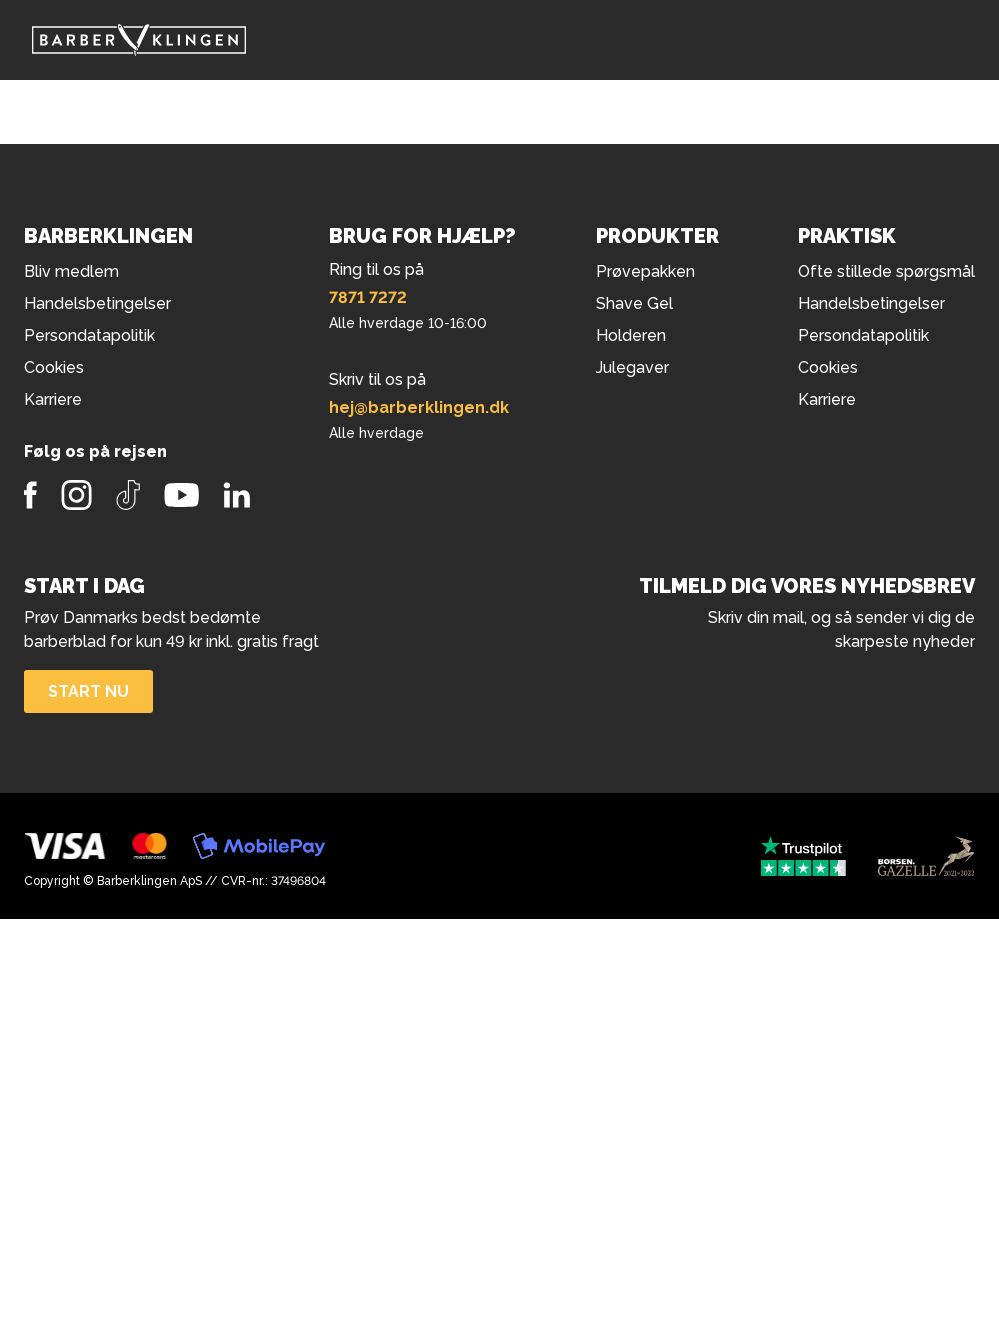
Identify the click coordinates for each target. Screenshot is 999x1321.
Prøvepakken (645, 271)
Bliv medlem (71, 271)
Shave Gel (634, 303)
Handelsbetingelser (871, 303)
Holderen (631, 335)
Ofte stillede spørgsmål (886, 271)
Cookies (828, 367)
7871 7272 (368, 297)
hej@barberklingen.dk (419, 407)
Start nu (88, 691)
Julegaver (632, 367)
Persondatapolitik (863, 335)
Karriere (827, 399)
